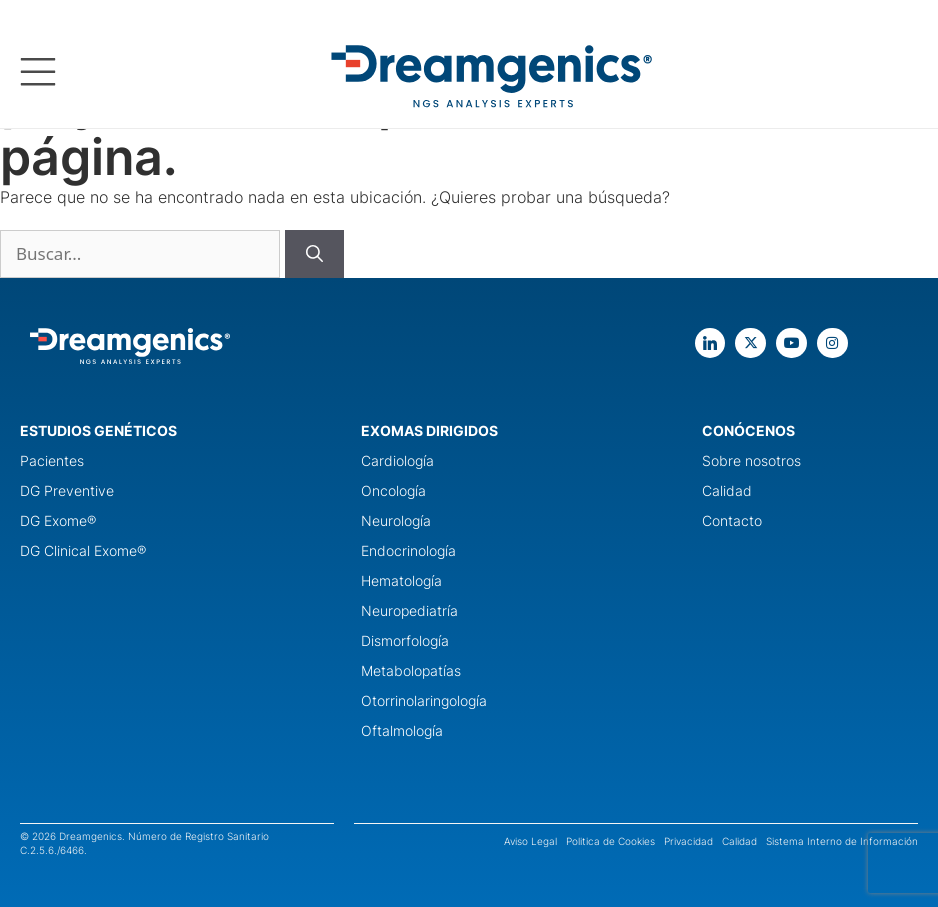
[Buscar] (314, 254)
